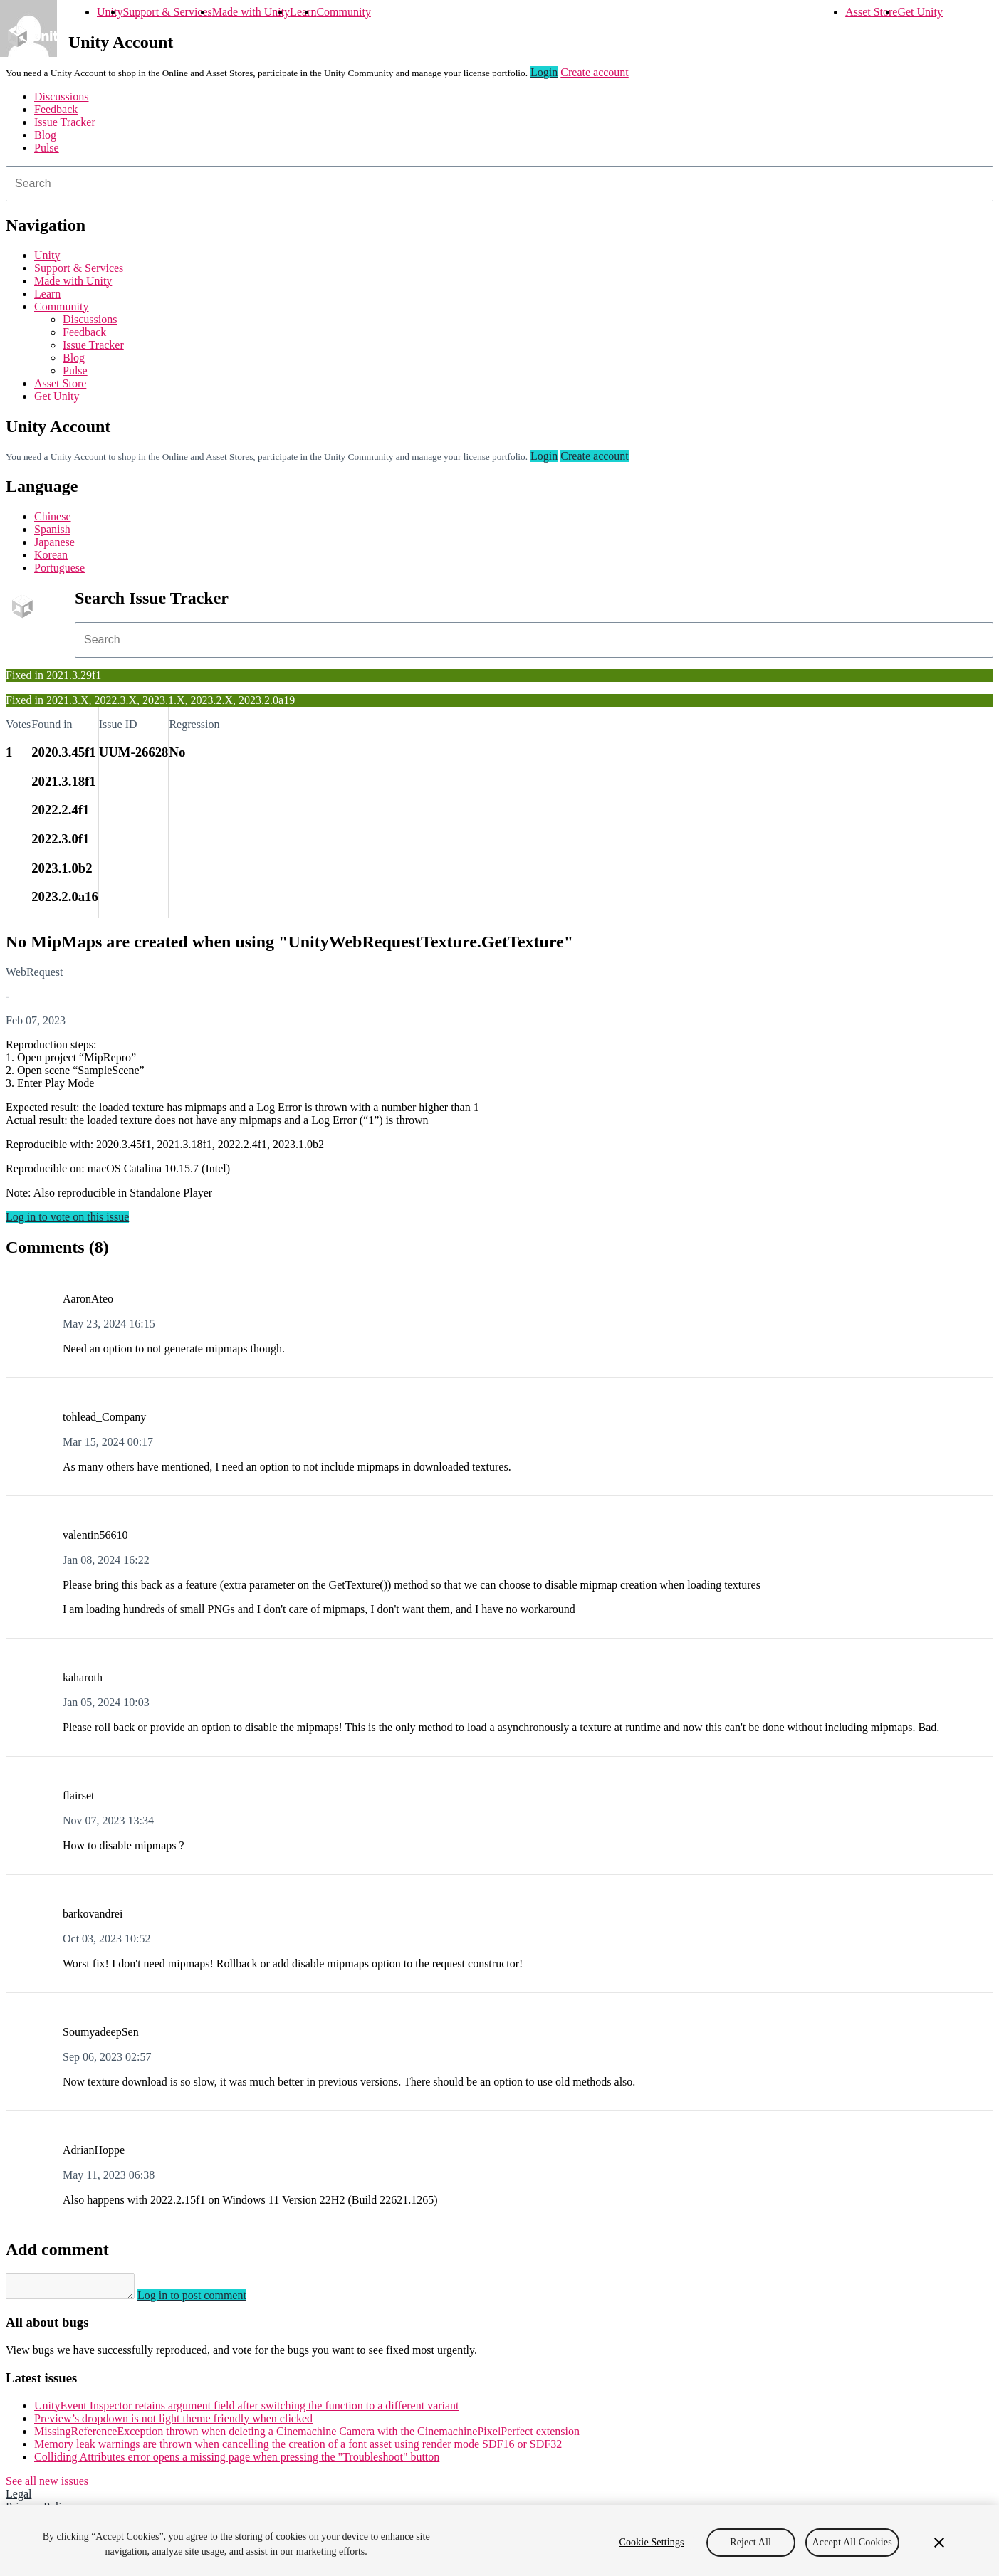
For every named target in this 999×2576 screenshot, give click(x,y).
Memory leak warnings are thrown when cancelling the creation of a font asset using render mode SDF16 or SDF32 (298, 2448)
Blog (45, 135)
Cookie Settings (651, 2542)
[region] (499, 2540)
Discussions (61, 96)
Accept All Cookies (852, 2542)
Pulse (46, 148)
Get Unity (920, 12)
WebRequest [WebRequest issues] (34, 972)
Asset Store (871, 12)
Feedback (56, 109)
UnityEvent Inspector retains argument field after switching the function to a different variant (246, 2410)
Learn (303, 12)
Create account (594, 72)
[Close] (939, 2542)
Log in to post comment (206, 2299)
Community (343, 12)
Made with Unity (251, 12)
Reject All (750, 2542)
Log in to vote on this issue (67, 1217)
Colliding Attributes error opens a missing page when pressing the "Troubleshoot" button (236, 2461)
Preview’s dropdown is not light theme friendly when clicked (173, 2423)
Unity (109, 12)
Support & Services (166, 12)
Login (544, 72)
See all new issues (47, 2485)
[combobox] (499, 184)
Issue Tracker (64, 122)
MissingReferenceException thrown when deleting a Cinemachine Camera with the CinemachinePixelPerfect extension (307, 2435)
